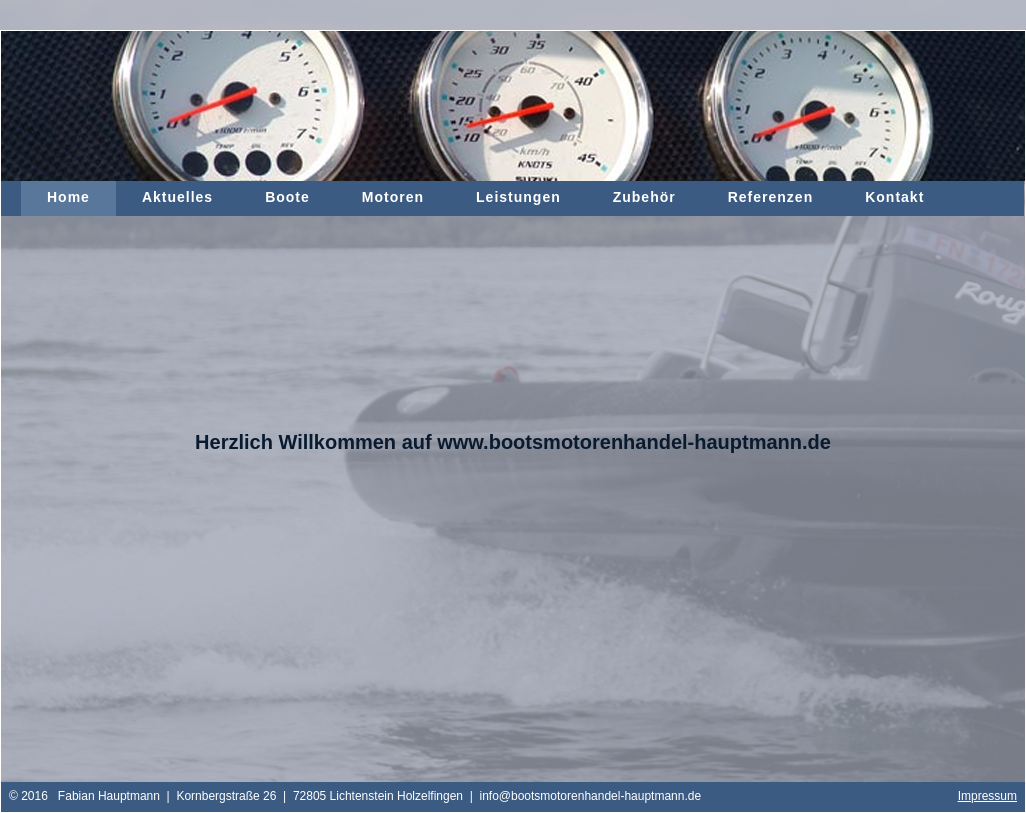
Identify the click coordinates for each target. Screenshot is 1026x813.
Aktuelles (177, 197)
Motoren (393, 197)
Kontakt (894, 197)
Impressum (987, 796)
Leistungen (518, 197)
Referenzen (770, 197)
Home (68, 197)
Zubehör (644, 197)
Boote (287, 197)
